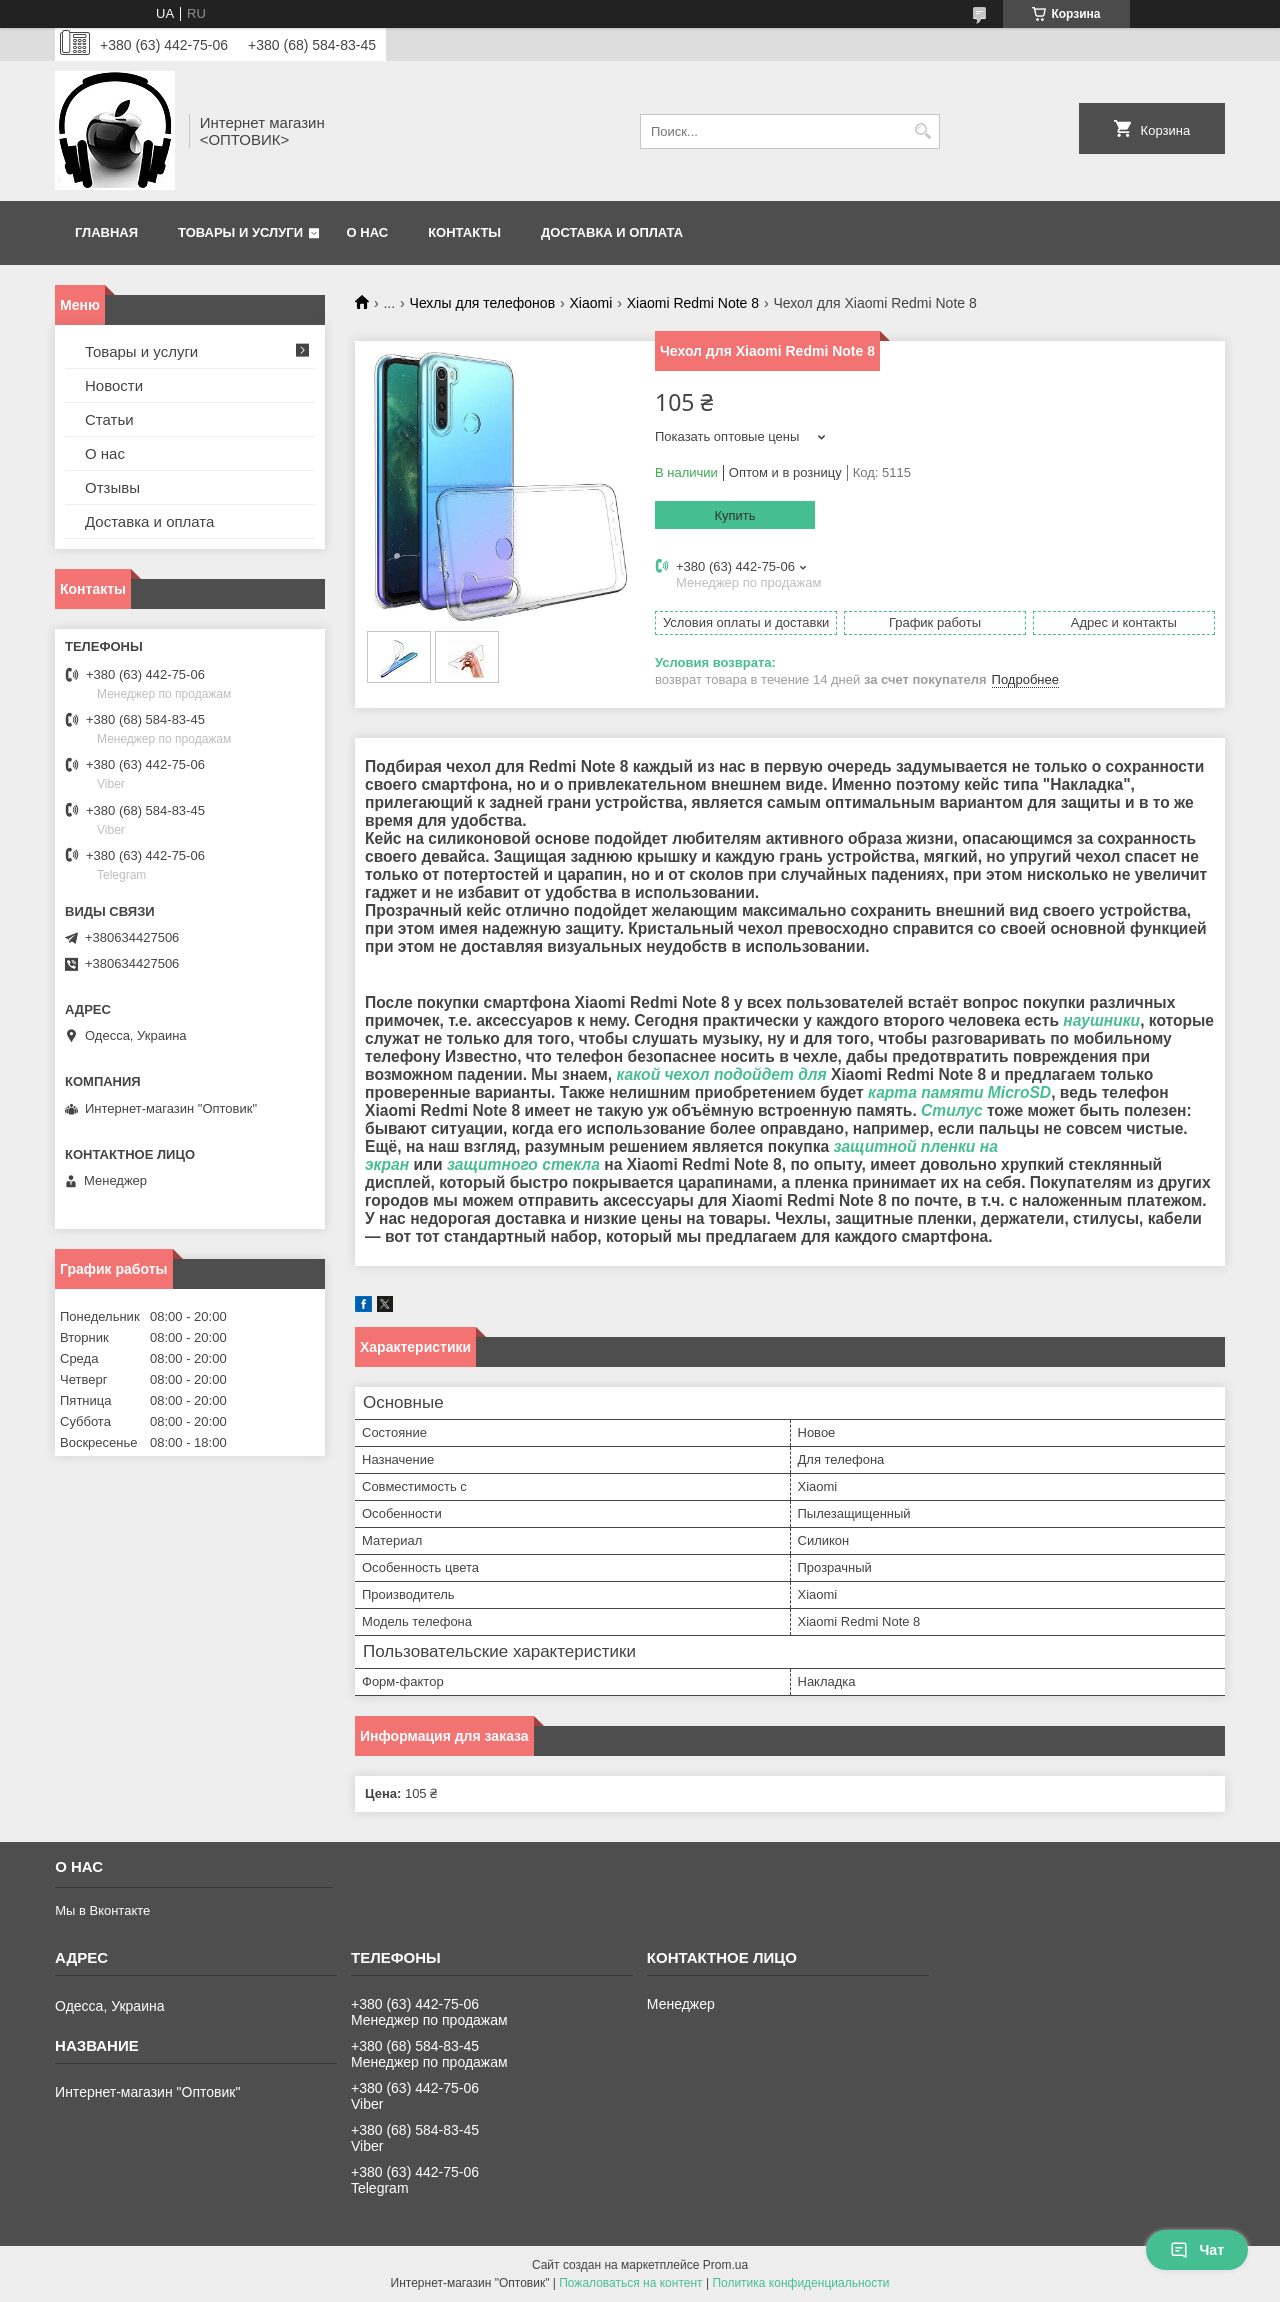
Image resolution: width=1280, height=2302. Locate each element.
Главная (106, 232)
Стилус (952, 1110)
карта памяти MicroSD (959, 1092)
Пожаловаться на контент (630, 2283)
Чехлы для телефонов (483, 303)
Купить (734, 515)
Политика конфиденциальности (800, 2283)
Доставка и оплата (612, 232)
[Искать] (922, 131)
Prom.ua (725, 2265)
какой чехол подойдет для (721, 1074)
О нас (368, 232)
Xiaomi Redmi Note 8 (693, 303)
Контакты (464, 232)
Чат (1197, 2250)
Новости (114, 385)
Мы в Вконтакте (102, 1910)
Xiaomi (591, 303)
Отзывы (112, 487)
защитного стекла (523, 1164)
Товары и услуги (240, 232)
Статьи (109, 419)
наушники (1101, 1020)
